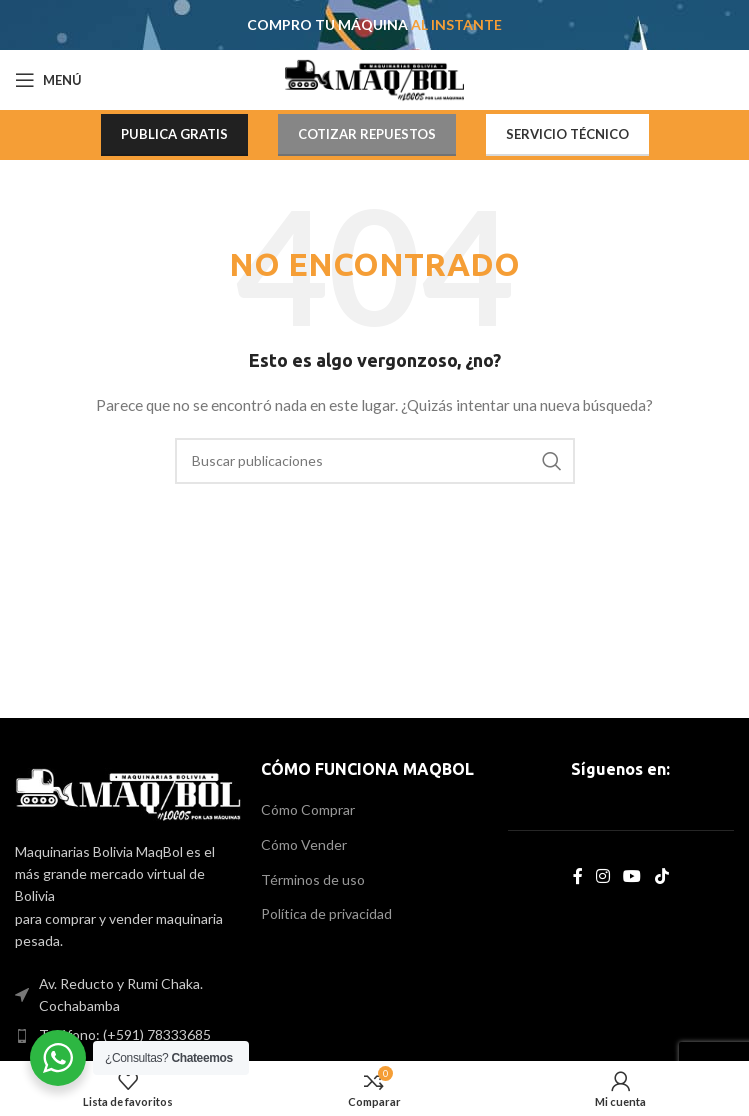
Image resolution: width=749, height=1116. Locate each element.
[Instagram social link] (603, 876)
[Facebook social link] (577, 876)
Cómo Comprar (308, 809)
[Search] (375, 461)
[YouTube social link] (632, 876)
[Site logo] (374, 78)
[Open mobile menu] (48, 80)
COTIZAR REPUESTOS (367, 134)
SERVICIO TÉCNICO (567, 134)
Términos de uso (313, 879)
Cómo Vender (304, 844)
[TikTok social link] (661, 876)
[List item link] (128, 1035)
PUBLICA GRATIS (174, 134)
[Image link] (128, 792)
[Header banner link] (374, 25)
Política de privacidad (326, 913)
